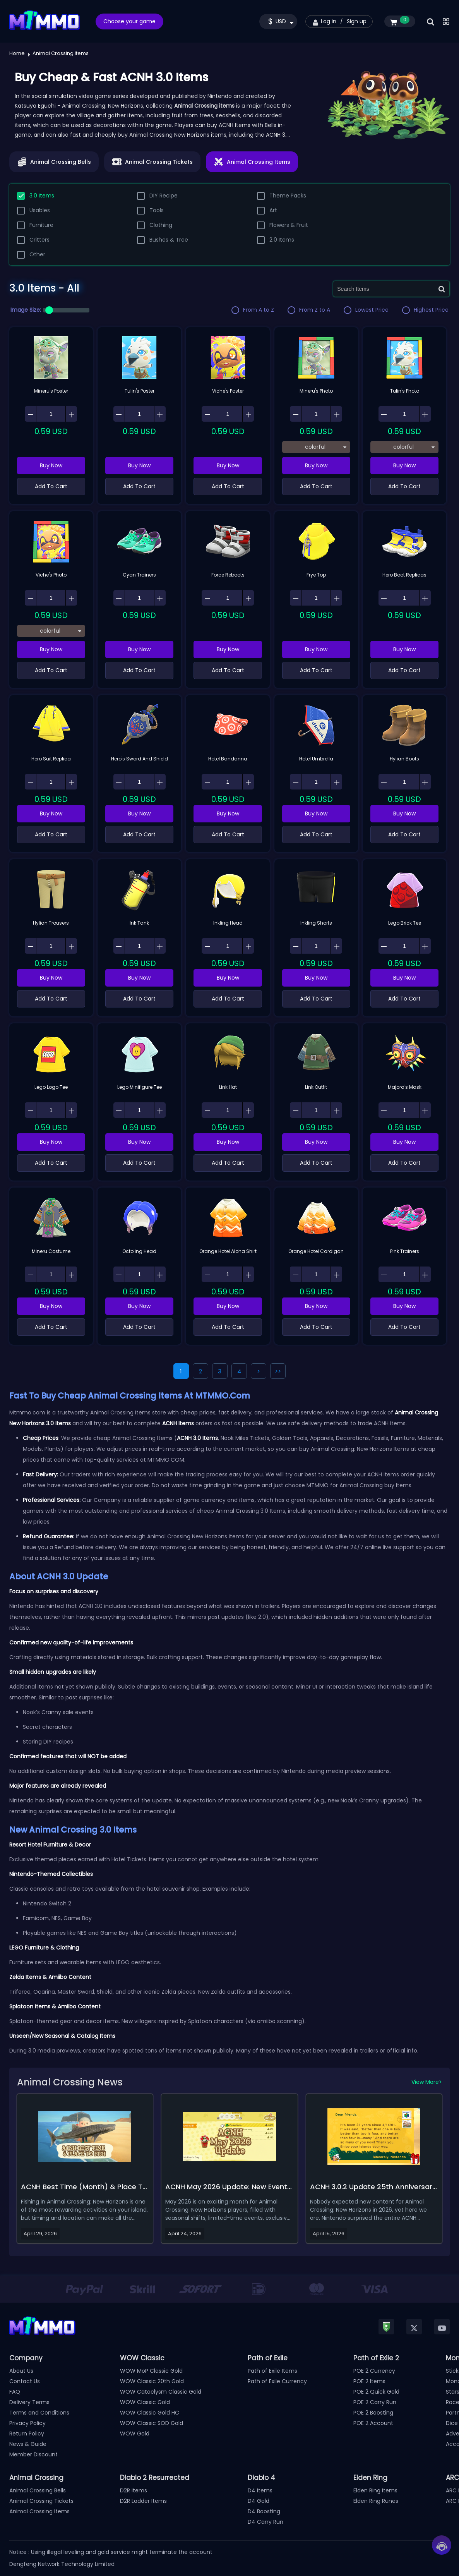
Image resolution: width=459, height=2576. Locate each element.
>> (278, 1371)
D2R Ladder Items (143, 2501)
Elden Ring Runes (375, 2501)
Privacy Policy (27, 2423)
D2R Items (133, 2490)
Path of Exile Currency (277, 2381)
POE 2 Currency (374, 2371)
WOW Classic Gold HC (149, 2412)
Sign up (357, 21)
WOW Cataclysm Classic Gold (160, 2392)
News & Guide (27, 2444)
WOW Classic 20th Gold (152, 2381)
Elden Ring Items (375, 2490)
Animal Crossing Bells (37, 2490)
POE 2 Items (369, 2381)
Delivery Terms (29, 2402)
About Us (21, 2371)
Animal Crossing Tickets (41, 2501)
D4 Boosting (264, 2511)
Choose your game (129, 21)
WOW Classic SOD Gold (151, 2423)
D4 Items (260, 2490)
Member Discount (33, 2454)
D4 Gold (258, 2501)
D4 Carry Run (265, 2522)
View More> (426, 2082)
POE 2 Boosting (373, 2412)
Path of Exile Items (272, 2371)
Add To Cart (51, 486)
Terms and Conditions (39, 2412)
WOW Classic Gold (145, 2402)
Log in (328, 21)
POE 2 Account (373, 2423)
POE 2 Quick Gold (376, 2392)
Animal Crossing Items (39, 2511)
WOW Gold (134, 2433)
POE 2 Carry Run (374, 2402)
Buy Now (51, 465)
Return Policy (26, 2433)
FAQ (14, 2392)
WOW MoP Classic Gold (151, 2371)
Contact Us (24, 2381)
